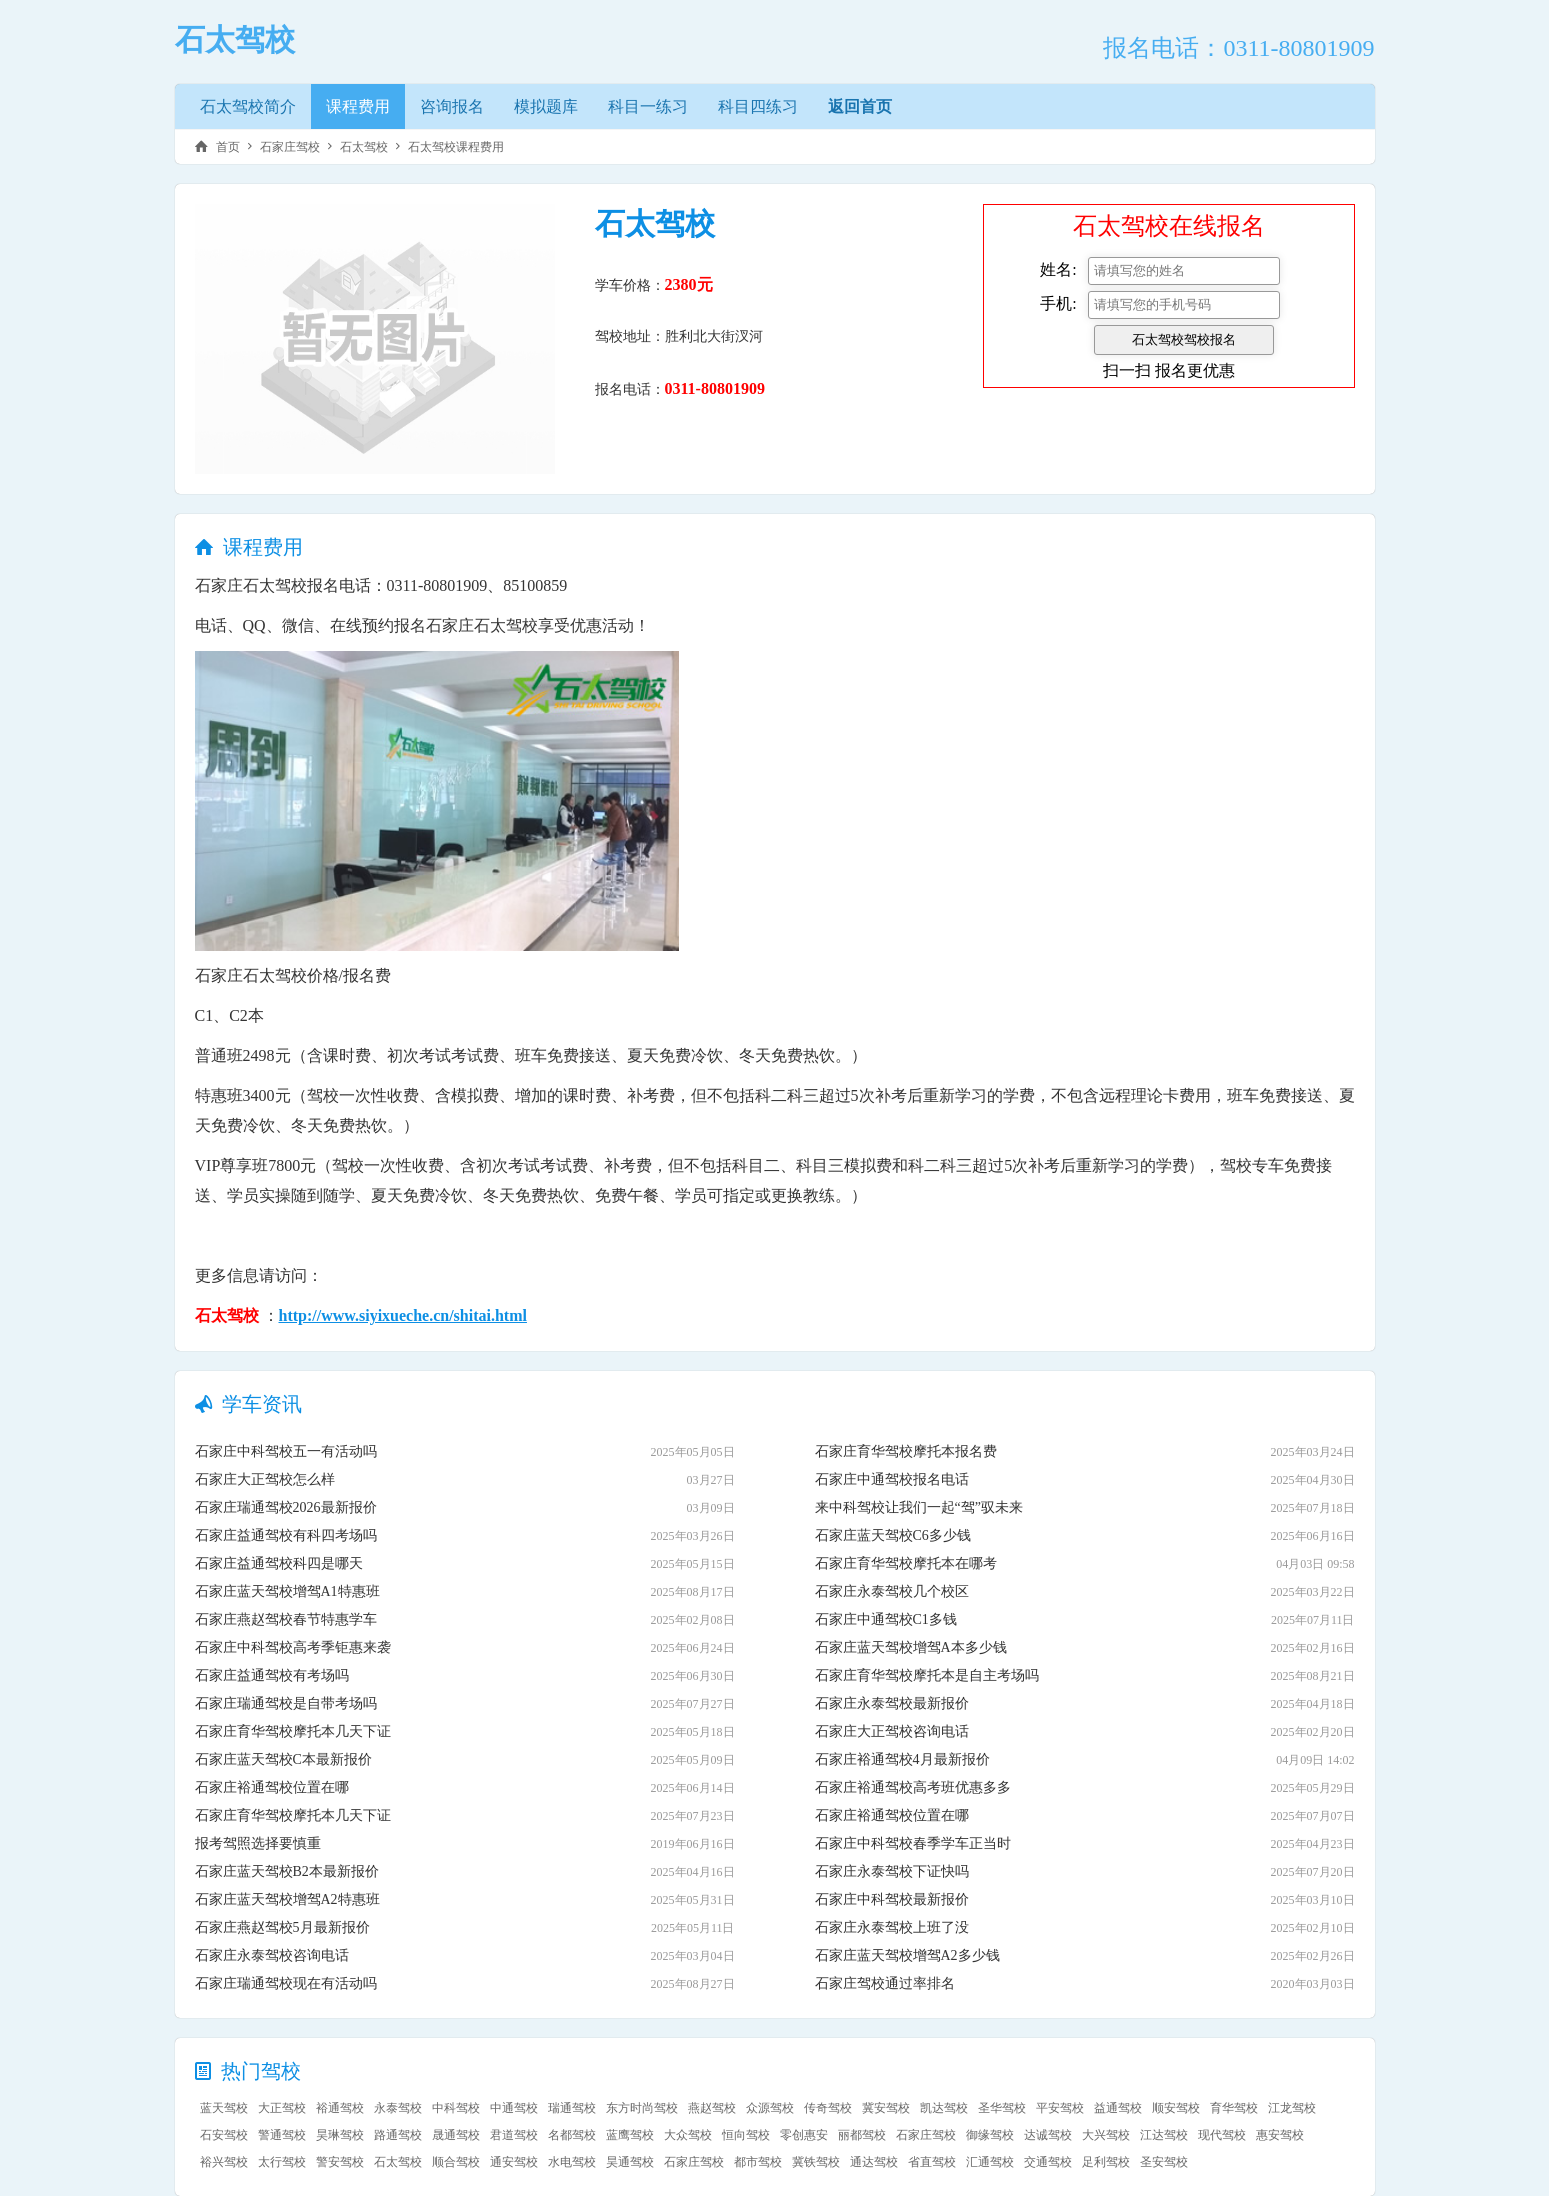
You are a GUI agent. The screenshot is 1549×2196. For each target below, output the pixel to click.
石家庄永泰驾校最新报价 (892, 1703)
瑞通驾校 (572, 2108)
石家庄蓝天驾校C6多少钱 (893, 1535)
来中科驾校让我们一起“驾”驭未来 (919, 1507)
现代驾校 (1222, 2135)
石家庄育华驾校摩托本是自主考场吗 (927, 1675)
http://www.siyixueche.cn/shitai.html (403, 1315)
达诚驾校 (1048, 2135)
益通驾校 (1118, 2108)
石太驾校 (364, 147)
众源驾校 (770, 2108)
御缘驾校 (990, 2135)
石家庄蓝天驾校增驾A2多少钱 (907, 1955)
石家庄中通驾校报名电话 (892, 1479)
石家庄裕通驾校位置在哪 (272, 1787)
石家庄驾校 (290, 147)
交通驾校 (1048, 2162)
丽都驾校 (862, 2135)
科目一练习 (648, 106)
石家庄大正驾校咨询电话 (892, 1731)
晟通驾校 (456, 2135)
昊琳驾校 (340, 2135)
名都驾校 (572, 2135)
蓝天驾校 (224, 2108)
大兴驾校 (1106, 2135)
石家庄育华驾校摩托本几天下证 (293, 1731)
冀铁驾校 (816, 2162)
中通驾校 (514, 2108)
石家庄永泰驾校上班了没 (892, 1927)
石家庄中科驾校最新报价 (892, 1899)
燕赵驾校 (712, 2108)
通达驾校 (874, 2162)
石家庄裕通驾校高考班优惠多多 (913, 1787)
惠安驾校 (1280, 2135)
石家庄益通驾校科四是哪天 (279, 1563)
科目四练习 (758, 106)
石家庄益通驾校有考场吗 (272, 1675)
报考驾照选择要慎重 (258, 1843)
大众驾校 (688, 2135)
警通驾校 (282, 2135)
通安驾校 (514, 2162)
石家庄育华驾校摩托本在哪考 (906, 1563)
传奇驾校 (828, 2108)
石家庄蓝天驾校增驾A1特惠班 (287, 1591)
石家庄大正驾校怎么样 (265, 1479)
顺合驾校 (456, 2162)
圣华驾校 (1002, 2108)
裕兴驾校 (224, 2162)
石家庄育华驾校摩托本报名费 (906, 1451)
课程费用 (358, 106)
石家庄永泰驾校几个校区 (892, 1591)
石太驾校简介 (248, 106)
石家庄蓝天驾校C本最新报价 (283, 1759)
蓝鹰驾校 (630, 2135)
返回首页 (860, 106)
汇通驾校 (990, 2162)
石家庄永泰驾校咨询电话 (272, 1955)
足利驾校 (1106, 2162)
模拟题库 (546, 106)
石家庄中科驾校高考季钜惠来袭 (293, 1647)
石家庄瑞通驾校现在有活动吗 (286, 1983)
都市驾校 (758, 2162)
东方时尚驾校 (642, 2108)
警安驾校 (340, 2162)
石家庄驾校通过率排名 (885, 1983)
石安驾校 (224, 2135)
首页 (228, 147)
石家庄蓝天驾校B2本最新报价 (287, 1871)
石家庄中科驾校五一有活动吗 (286, 1451)
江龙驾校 (1292, 2108)
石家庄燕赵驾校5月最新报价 (282, 1927)
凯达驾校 (944, 2108)
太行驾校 (282, 2162)
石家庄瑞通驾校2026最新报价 (286, 1507)
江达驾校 (1164, 2135)
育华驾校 (1234, 2108)
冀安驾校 (886, 2108)
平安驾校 (1060, 2108)
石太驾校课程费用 (456, 147)
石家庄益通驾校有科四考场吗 (286, 1535)
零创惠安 (804, 2135)
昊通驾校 (630, 2162)
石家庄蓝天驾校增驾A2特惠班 (287, 1899)
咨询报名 (452, 106)
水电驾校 (572, 2162)
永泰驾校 (398, 2108)
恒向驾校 (746, 2135)
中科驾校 (456, 2108)
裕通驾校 (340, 2108)
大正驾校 (282, 2108)
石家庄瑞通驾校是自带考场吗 (286, 1703)
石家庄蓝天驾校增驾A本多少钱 (911, 1647)
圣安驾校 (1164, 2162)
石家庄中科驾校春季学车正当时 (913, 1843)
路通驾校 (398, 2135)
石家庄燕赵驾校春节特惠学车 (286, 1619)
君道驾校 (514, 2135)
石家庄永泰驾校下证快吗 (892, 1871)
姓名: (1058, 269)
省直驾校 (932, 2162)
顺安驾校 (1176, 2108)
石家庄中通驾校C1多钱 (886, 1619)
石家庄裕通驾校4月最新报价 (902, 1759)
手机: (1058, 303)
